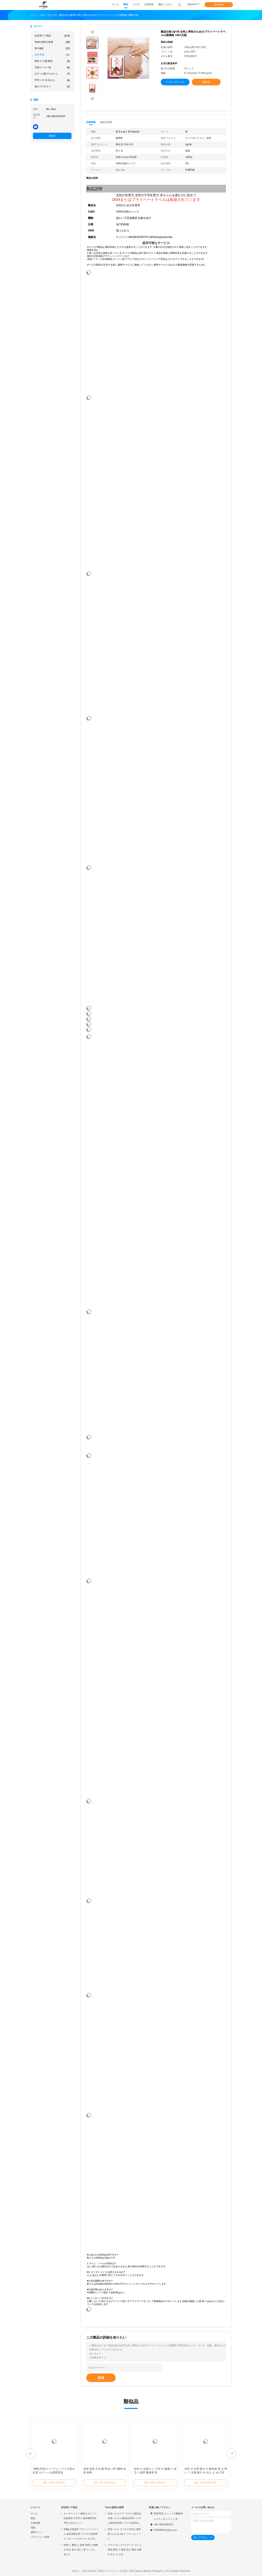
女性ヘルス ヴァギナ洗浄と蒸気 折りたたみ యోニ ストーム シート (124, 2534)
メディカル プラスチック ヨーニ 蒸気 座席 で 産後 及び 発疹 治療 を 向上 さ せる (125, 2550)
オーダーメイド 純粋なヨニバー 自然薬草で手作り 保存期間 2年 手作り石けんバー (80, 2518)
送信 (101, 2378)
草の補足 (52, 48)
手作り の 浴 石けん (52, 80)
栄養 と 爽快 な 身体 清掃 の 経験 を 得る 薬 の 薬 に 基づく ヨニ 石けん (80, 2550)
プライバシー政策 (40, 2537)
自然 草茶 (52, 54)
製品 (33, 2518)
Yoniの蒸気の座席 (52, 42)
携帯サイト (36, 2532)
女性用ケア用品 (52, 35)
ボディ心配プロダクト (52, 74)
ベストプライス (175, 82)
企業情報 (35, 2523)
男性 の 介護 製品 (52, 61)
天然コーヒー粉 (52, 67)
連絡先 (52, 135)
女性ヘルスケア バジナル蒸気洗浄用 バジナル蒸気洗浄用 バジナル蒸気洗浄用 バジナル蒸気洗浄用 (125, 2518)
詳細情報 (91, 122)
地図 (33, 2527)
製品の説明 (106, 122)
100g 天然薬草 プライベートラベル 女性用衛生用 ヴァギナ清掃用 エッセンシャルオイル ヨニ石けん (80, 2534)
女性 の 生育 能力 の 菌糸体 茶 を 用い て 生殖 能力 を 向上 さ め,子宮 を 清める (205, 2472)
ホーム (34, 2513)
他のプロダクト (52, 86)
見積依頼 (218, 4)
